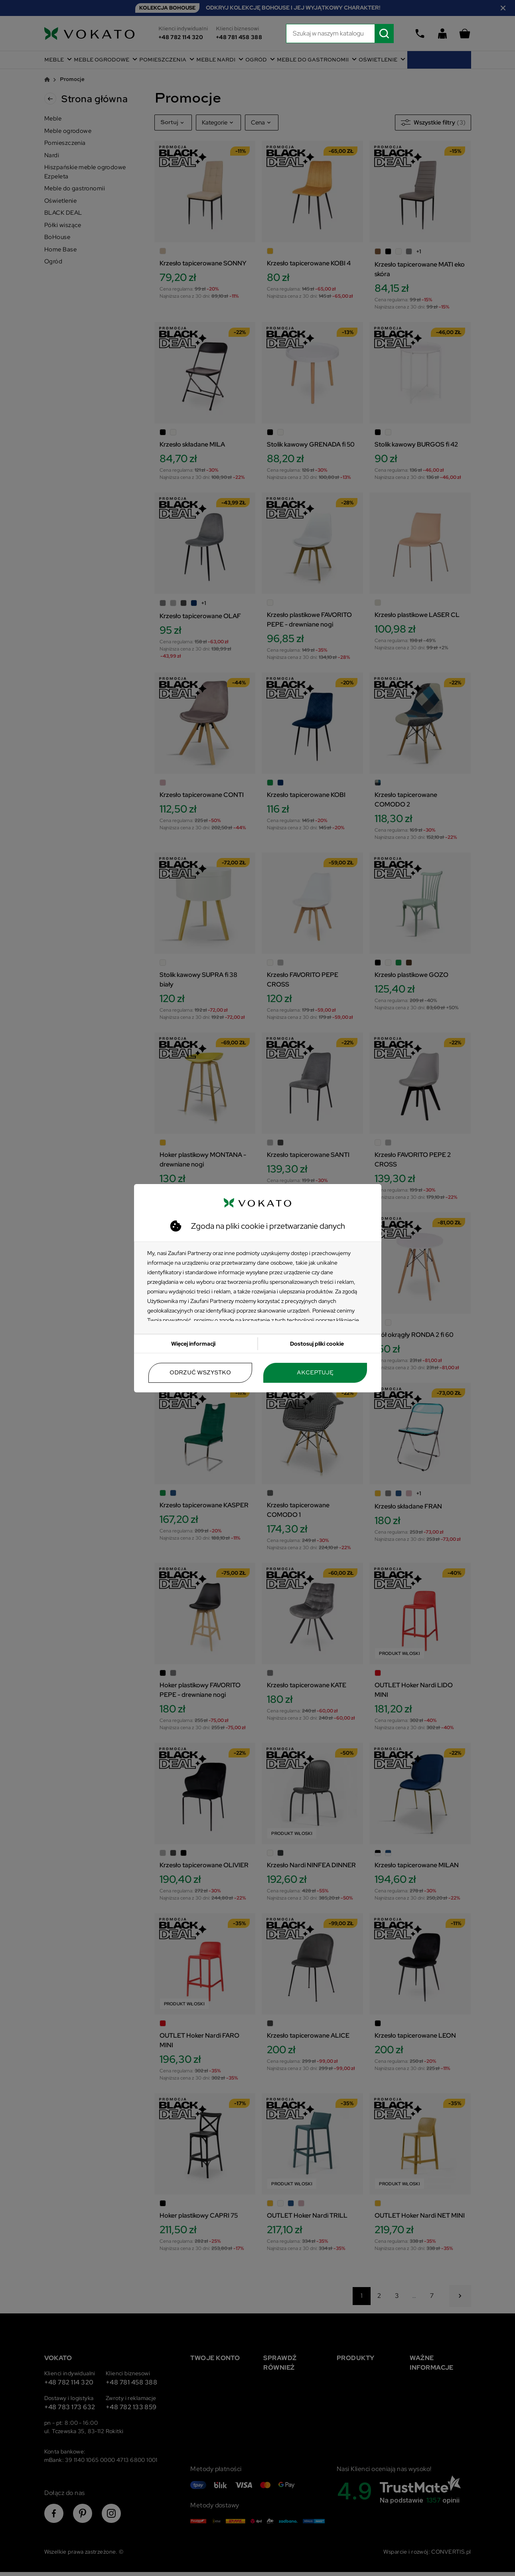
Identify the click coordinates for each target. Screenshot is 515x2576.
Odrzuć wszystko (200, 1373)
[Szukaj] (340, 33)
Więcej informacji (193, 1343)
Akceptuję (315, 1373)
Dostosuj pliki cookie (317, 1343)
